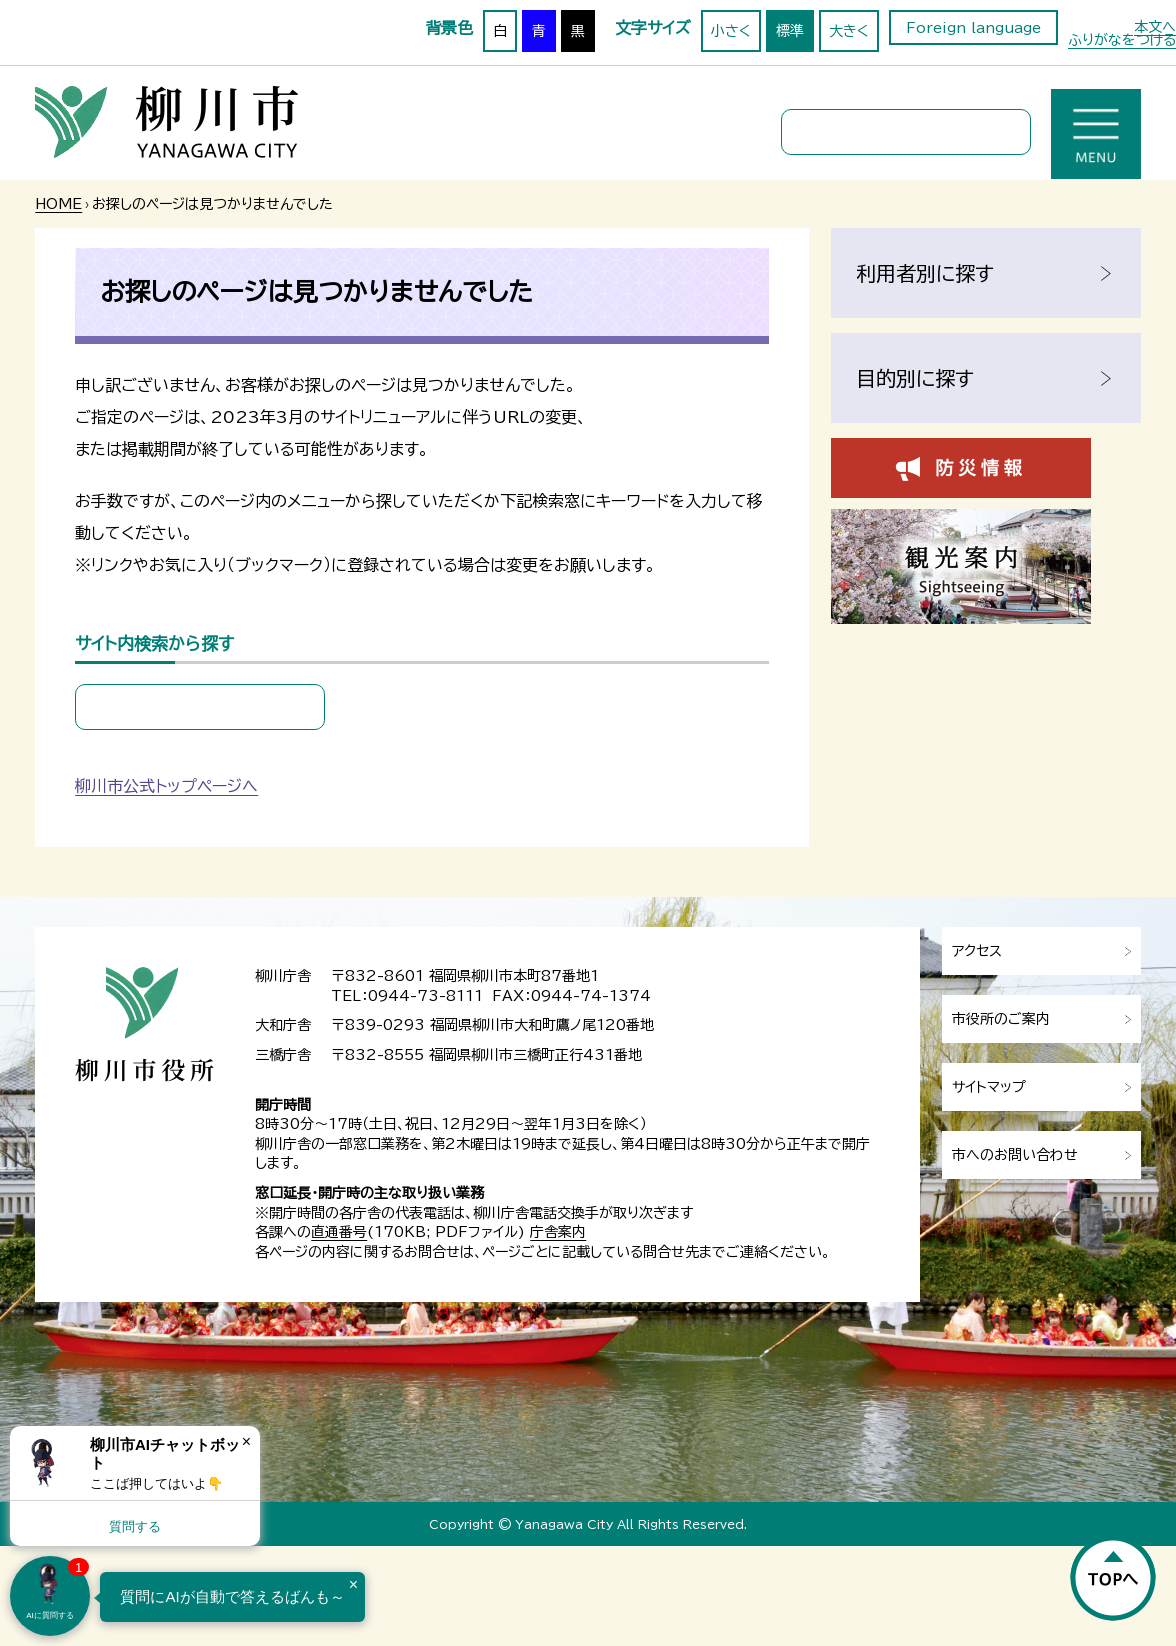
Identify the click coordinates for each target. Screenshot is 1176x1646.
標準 (790, 31)
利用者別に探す (925, 273)
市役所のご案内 (1001, 1019)
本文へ (1155, 27)
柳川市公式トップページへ (166, 786)
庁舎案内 (558, 1232)
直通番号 (339, 1232)
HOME (58, 204)
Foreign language (973, 28)
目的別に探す (915, 378)
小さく (731, 31)
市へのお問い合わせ (1015, 1155)
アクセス (977, 951)
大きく (849, 31)
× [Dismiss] (246, 1441)
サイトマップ (989, 1087)
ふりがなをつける (1122, 40)
